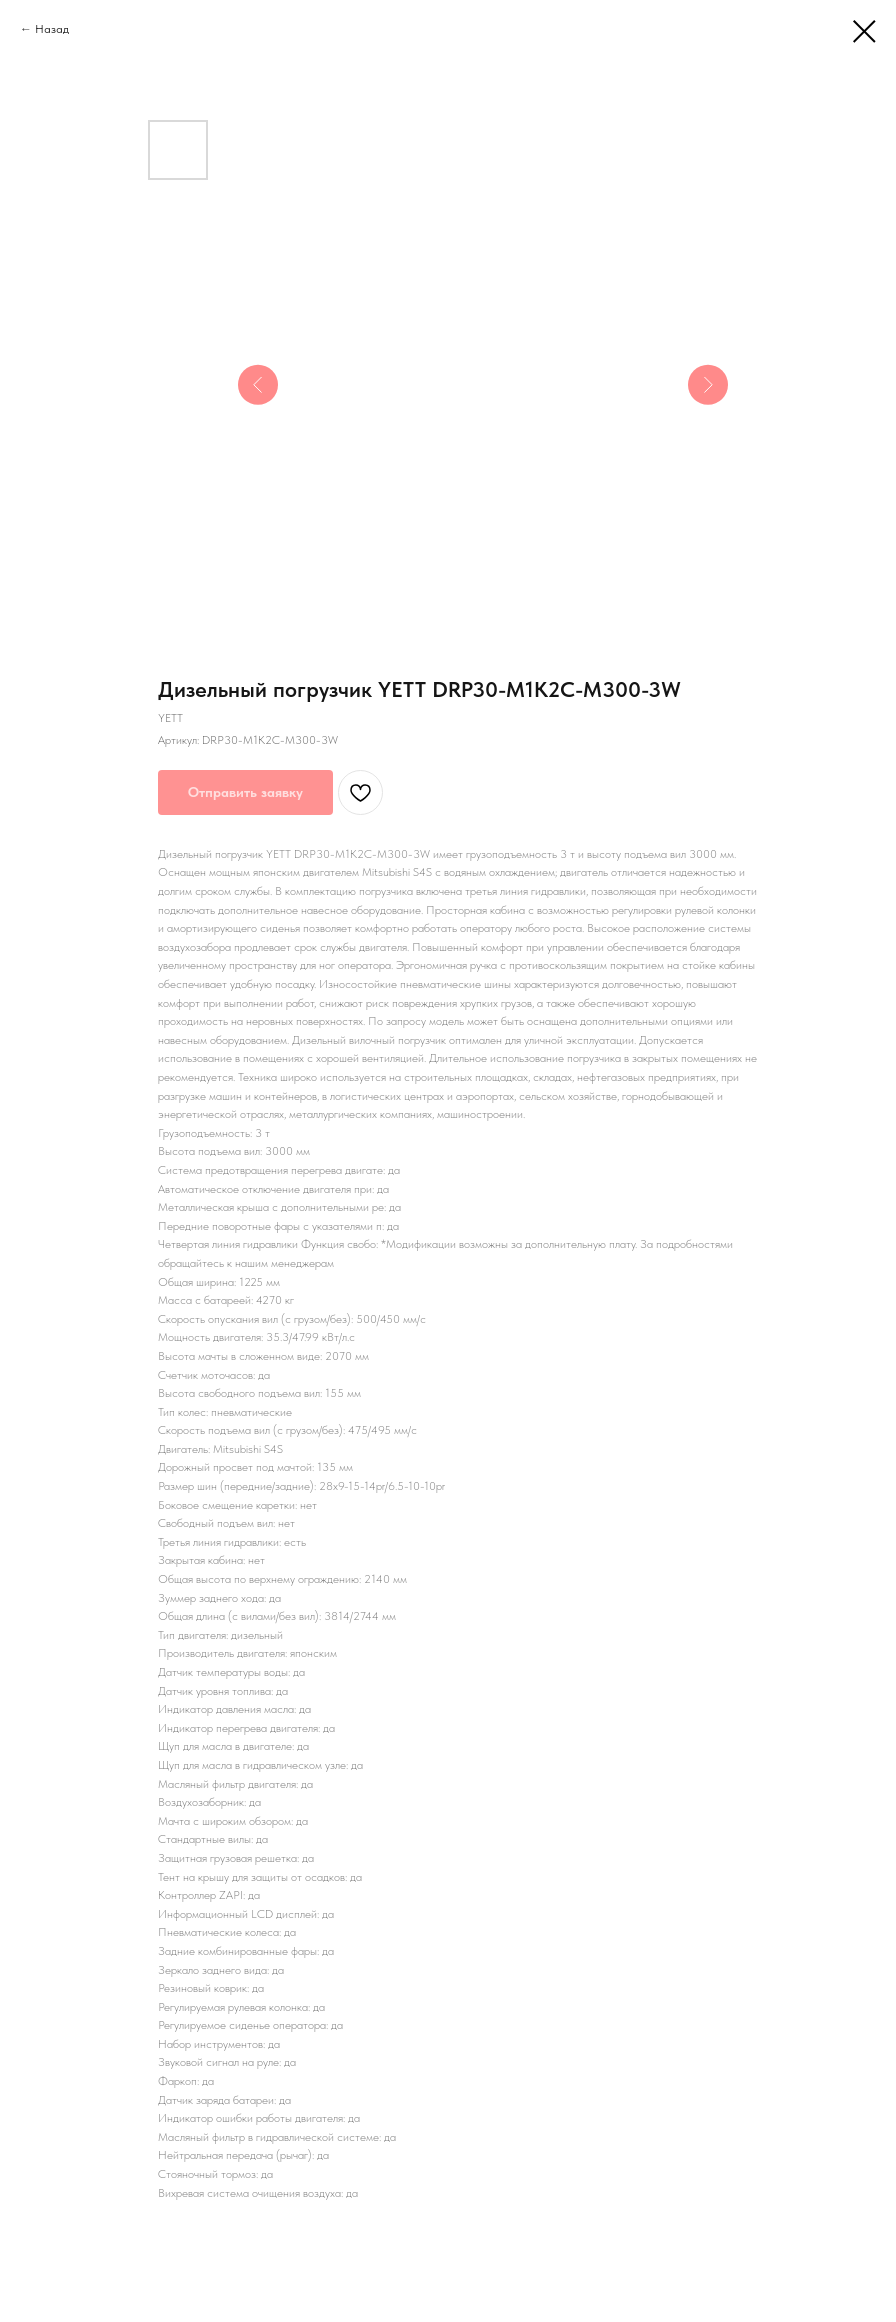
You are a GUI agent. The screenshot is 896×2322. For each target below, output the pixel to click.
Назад (52, 29)
